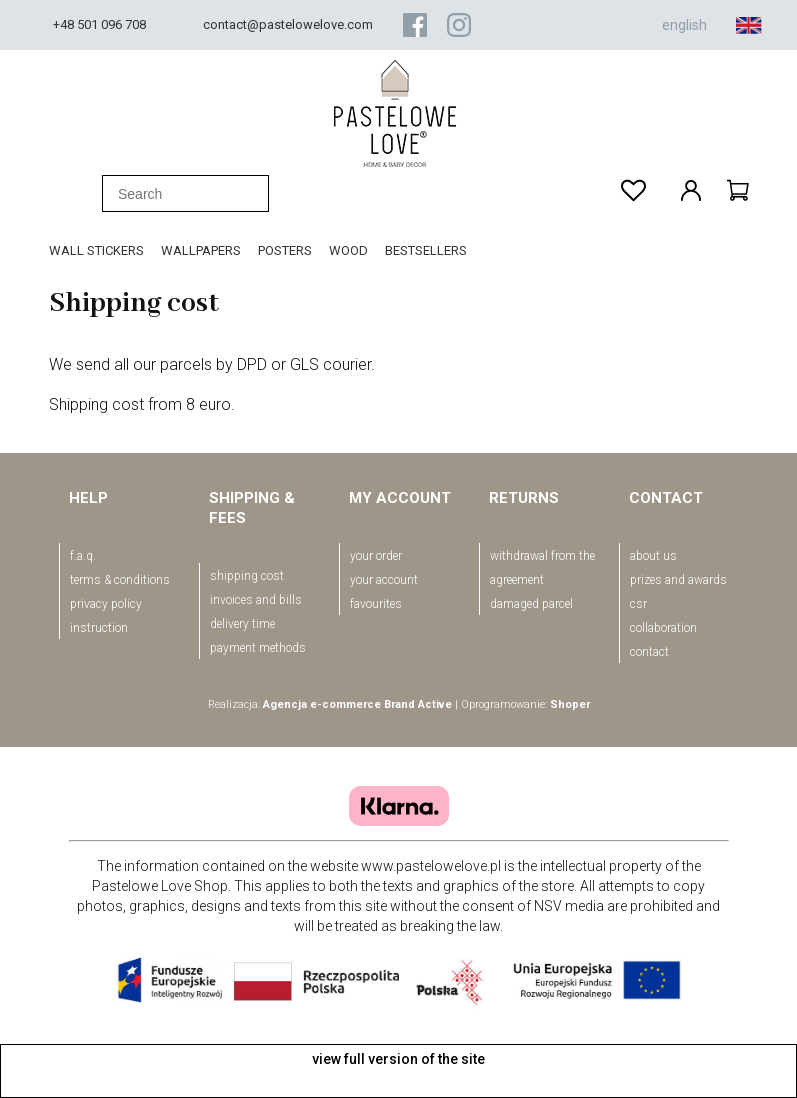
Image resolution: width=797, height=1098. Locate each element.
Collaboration (663, 628)
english (712, 25)
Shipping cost (247, 576)
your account (384, 580)
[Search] (79, 194)
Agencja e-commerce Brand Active (357, 704)
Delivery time (242, 624)
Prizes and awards (678, 580)
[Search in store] (185, 193)
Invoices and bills (256, 600)
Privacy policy (106, 604)
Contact (649, 652)
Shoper (570, 704)
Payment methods (258, 648)
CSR (638, 604)
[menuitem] (105, 250)
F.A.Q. (83, 556)
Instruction (99, 628)
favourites (376, 604)
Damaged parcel (531, 604)
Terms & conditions (120, 580)
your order (376, 556)
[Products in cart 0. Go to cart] (737, 190)
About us (653, 556)
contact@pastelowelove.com (288, 24)
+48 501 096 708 (99, 24)
